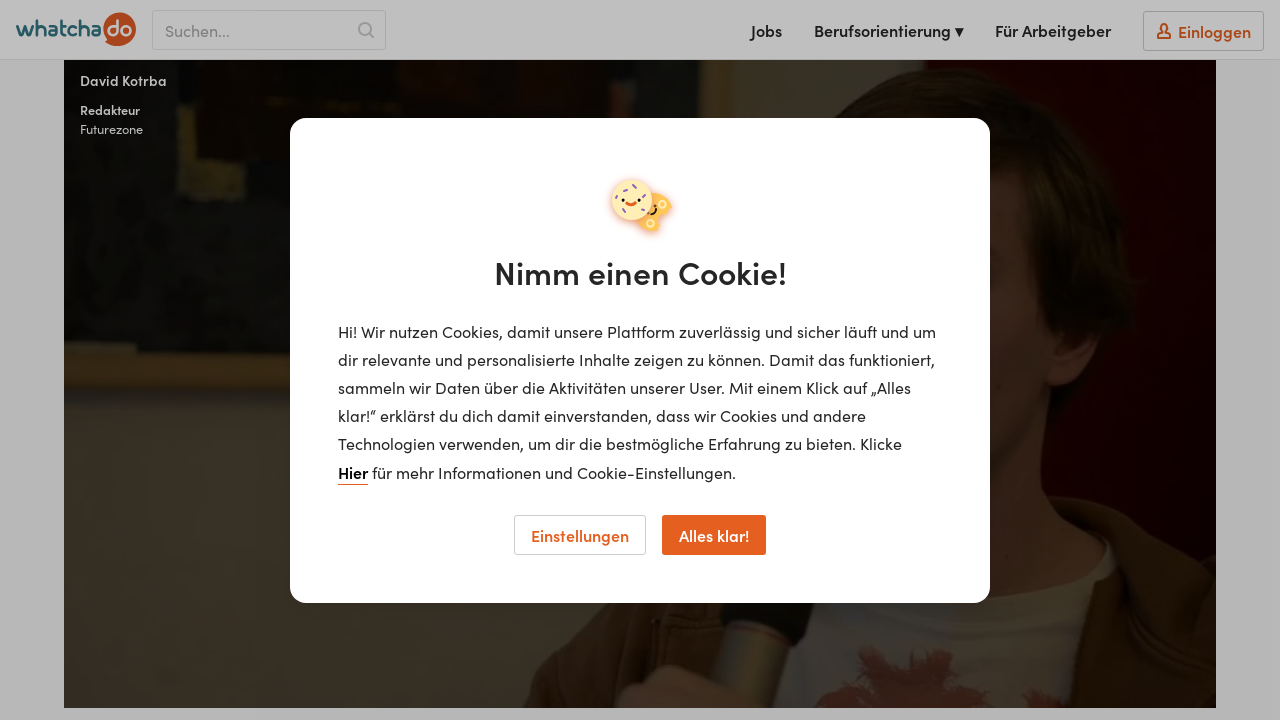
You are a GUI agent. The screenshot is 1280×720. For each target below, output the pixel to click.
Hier (353, 472)
